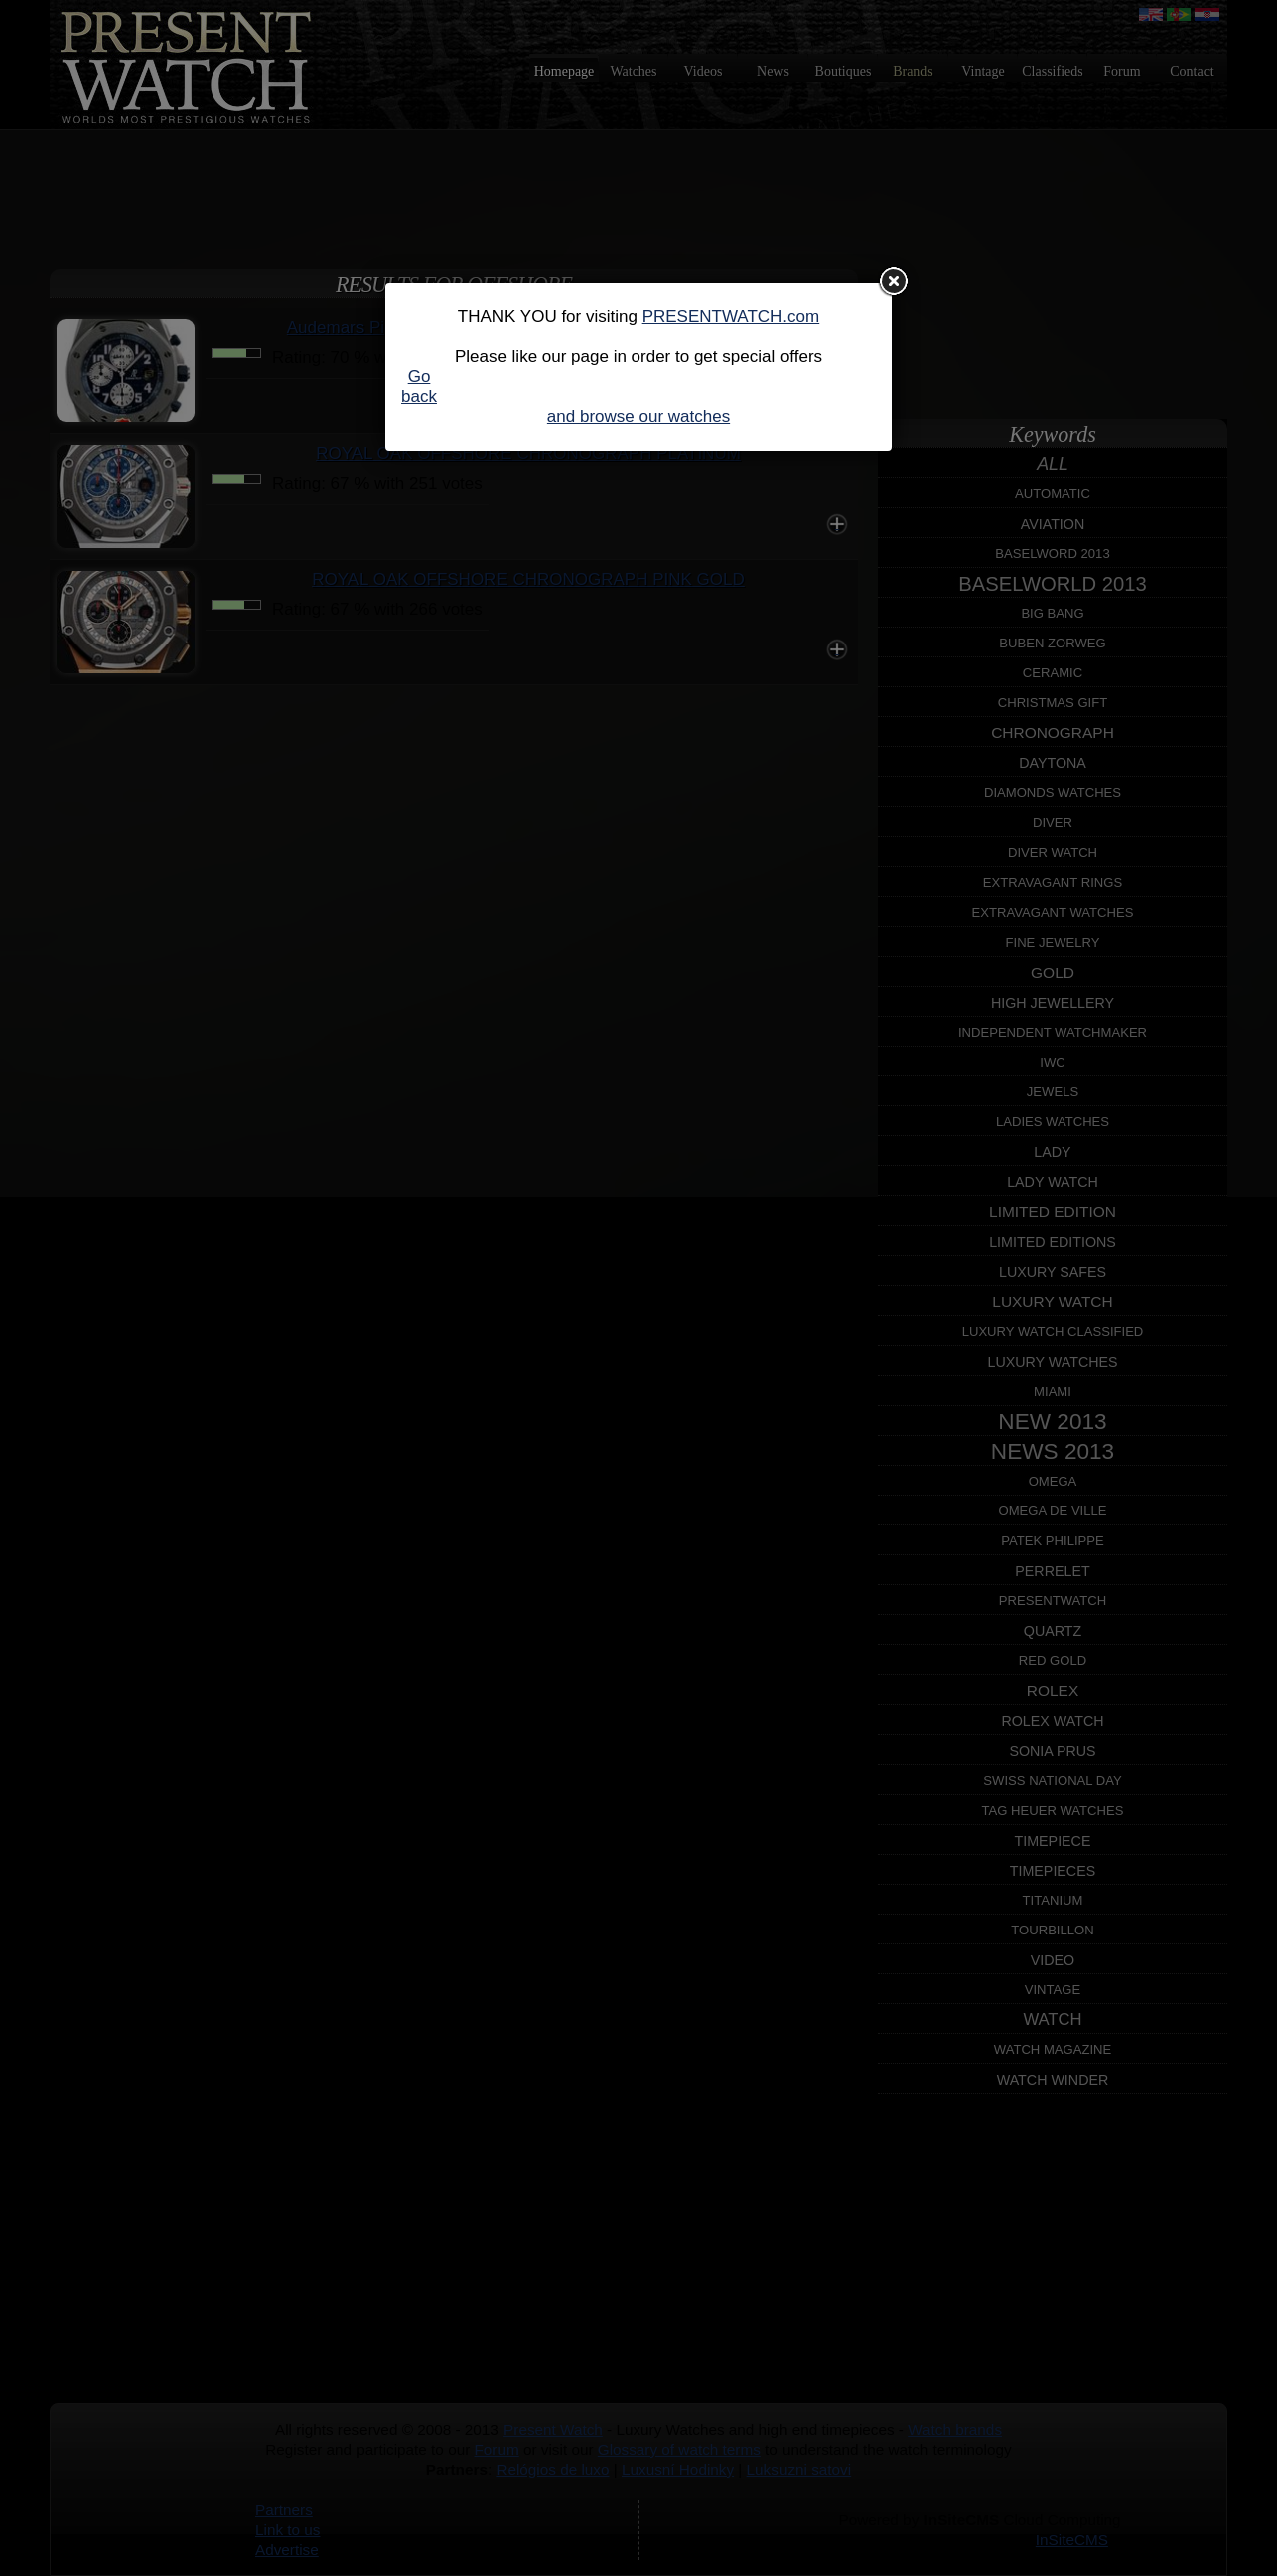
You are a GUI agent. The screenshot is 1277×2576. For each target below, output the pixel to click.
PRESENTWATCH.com (731, 316)
